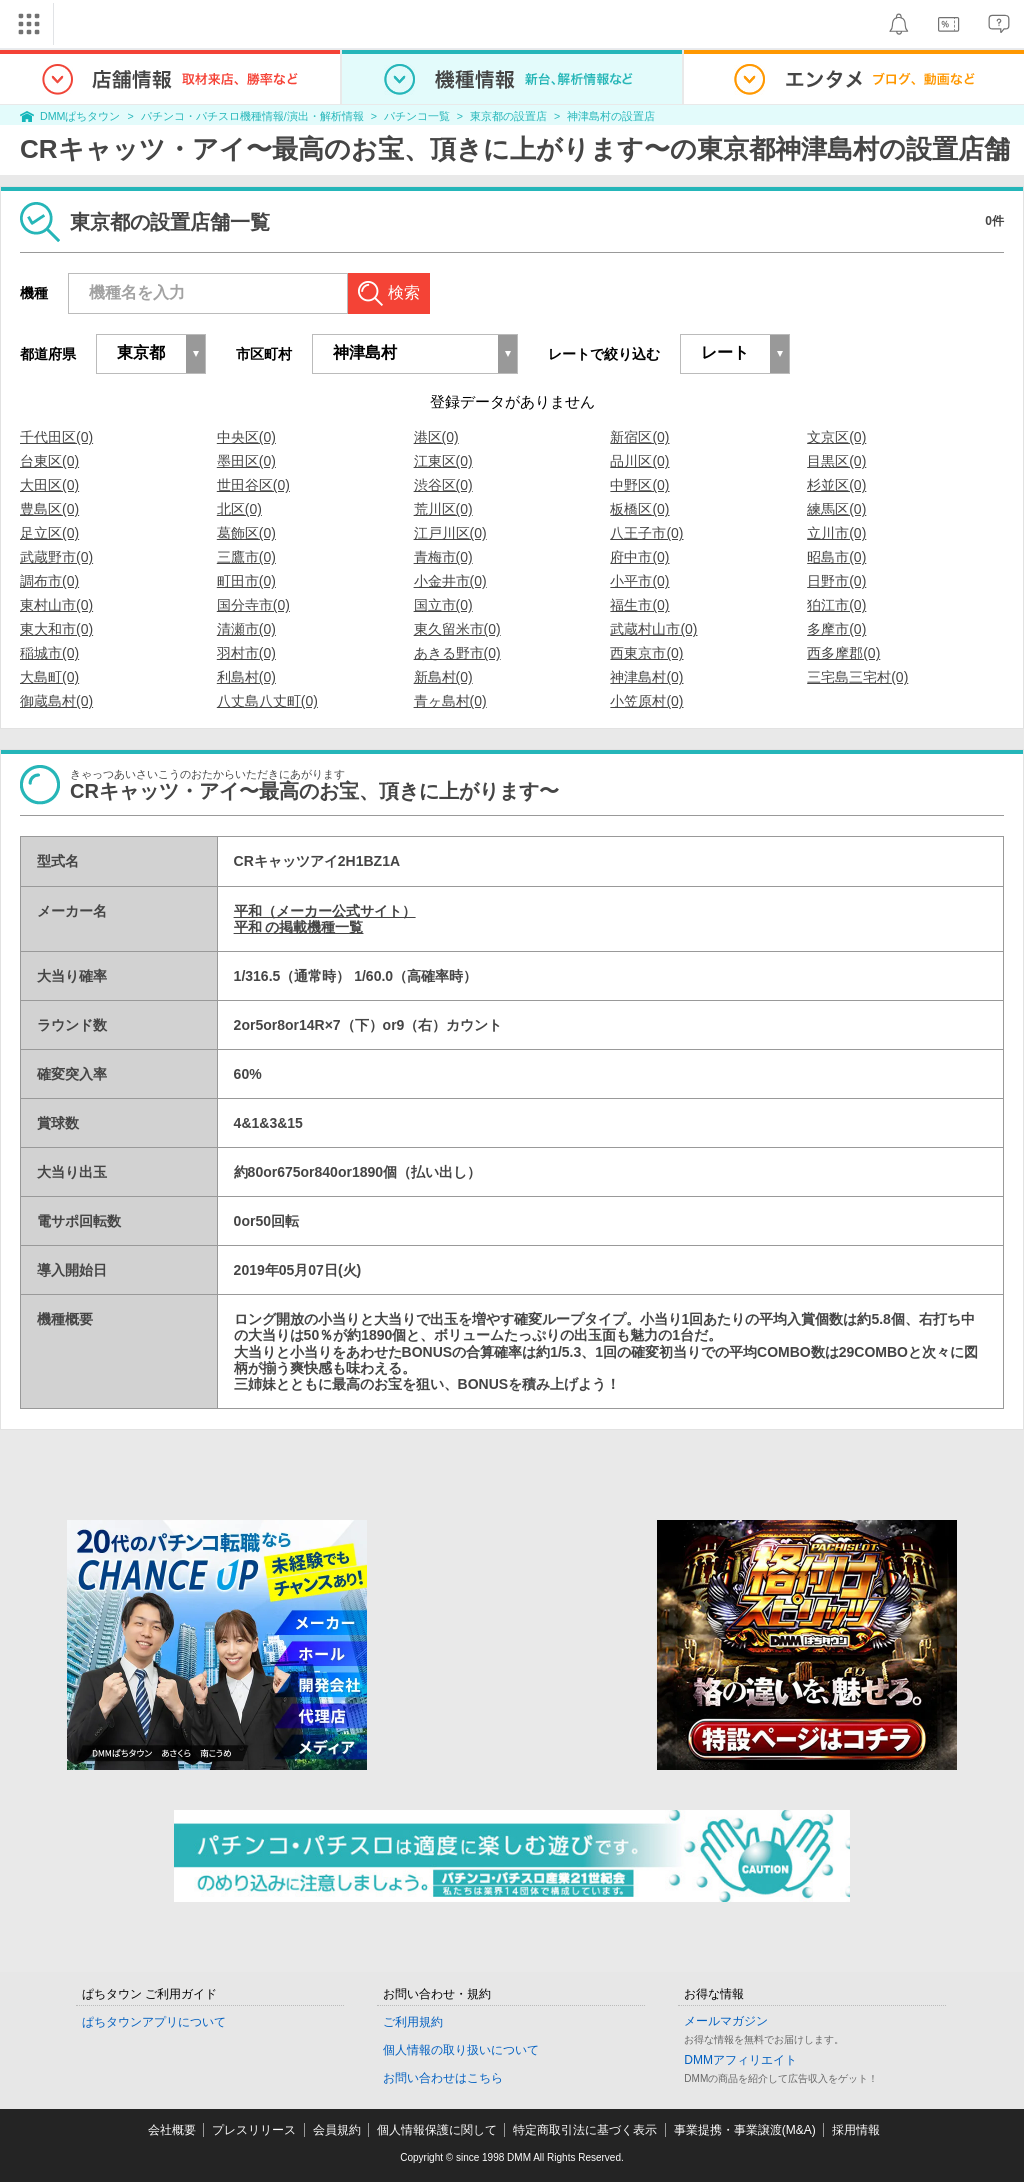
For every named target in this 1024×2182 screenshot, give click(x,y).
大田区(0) (49, 485)
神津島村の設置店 (611, 116)
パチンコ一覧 (417, 116)
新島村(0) (443, 677)
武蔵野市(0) (56, 557)
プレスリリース (254, 2130)
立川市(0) (836, 533)
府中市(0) (639, 557)
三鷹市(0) (246, 557)
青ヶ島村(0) (450, 701)
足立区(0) (49, 533)
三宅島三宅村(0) (857, 677)
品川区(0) (639, 461)
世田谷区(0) (253, 485)
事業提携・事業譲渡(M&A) (745, 2130)
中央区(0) (246, 437)
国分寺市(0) (253, 605)
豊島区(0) (49, 509)
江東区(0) (443, 461)
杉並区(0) (836, 485)
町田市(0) (246, 581)
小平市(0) (639, 581)
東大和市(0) (56, 629)
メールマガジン (726, 2021)
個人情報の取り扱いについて (461, 2050)
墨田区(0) (246, 461)
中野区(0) (639, 485)
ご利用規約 (413, 2022)
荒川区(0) (443, 509)
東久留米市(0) (457, 629)
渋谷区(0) (443, 485)
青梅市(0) (443, 557)
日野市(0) (836, 581)
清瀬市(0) (246, 629)
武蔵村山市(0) (653, 629)
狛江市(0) (836, 605)
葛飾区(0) (246, 533)
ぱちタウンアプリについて (154, 2022)
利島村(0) (246, 677)
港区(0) (436, 437)
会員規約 (337, 2130)
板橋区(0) (639, 509)
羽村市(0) (246, 653)
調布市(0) (49, 581)
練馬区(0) (836, 509)
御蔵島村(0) (56, 701)
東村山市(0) (56, 605)
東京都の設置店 (508, 116)
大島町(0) (49, 677)
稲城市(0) (49, 653)
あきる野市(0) (457, 653)
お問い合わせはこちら (443, 2078)
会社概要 (172, 2130)
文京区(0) (836, 437)
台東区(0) (49, 461)
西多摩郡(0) (843, 653)
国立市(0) (443, 605)
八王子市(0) (646, 533)
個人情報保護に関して (437, 2130)
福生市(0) (639, 605)
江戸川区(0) (450, 533)
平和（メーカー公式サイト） (325, 911)
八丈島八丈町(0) (267, 701)
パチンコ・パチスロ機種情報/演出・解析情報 (252, 116)
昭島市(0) (836, 557)
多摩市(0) (836, 629)
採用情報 (856, 2130)
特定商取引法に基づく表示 (585, 2130)
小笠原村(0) (646, 701)
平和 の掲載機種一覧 (299, 927)
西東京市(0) (646, 653)
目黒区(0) (836, 461)
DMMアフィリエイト (740, 2060)
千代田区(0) (56, 437)
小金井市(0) (450, 581)
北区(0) (239, 509)
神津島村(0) (646, 677)
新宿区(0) (639, 437)
